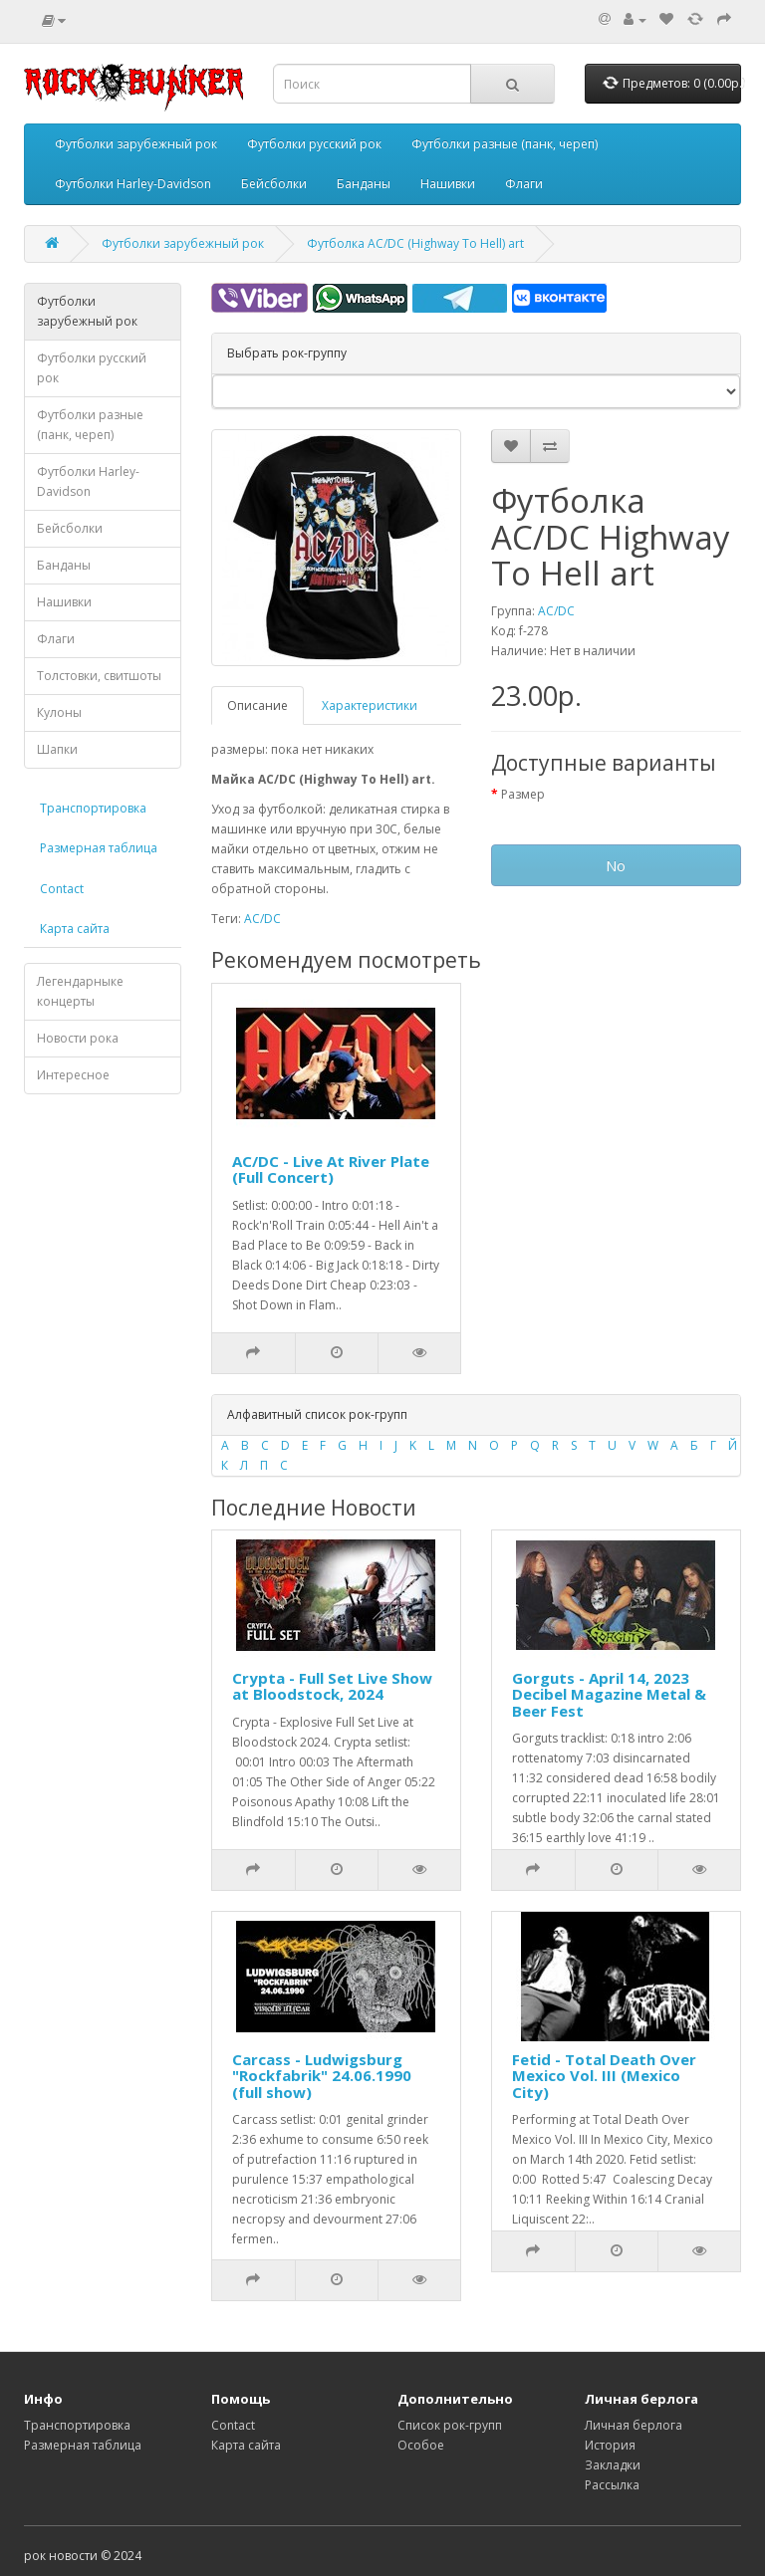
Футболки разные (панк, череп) (504, 143)
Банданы (363, 183)
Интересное (73, 1074)
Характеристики (369, 705)
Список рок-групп (449, 2425)
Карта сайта (75, 928)
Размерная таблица (98, 847)
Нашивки (447, 183)
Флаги (524, 183)
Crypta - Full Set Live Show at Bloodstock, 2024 (332, 1686)
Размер (523, 794)
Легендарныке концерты (80, 991)
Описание (257, 705)
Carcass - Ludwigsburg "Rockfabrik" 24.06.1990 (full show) (321, 2075)
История (610, 2445)
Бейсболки (274, 183)
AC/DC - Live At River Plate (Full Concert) (330, 1169)
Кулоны (59, 712)
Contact (62, 888)
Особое (420, 2445)
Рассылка (612, 2484)
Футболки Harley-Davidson (133, 183)
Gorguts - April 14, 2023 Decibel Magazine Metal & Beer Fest (609, 1694)
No (616, 865)
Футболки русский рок (314, 143)
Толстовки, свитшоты (99, 675)
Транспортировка (93, 808)
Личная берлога (633, 2425)
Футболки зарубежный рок (136, 143)
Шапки (57, 749)
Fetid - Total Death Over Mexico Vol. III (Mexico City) (604, 2075)
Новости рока (78, 1038)
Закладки (612, 2465)
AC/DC (556, 610)
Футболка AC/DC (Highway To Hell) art (415, 243)
